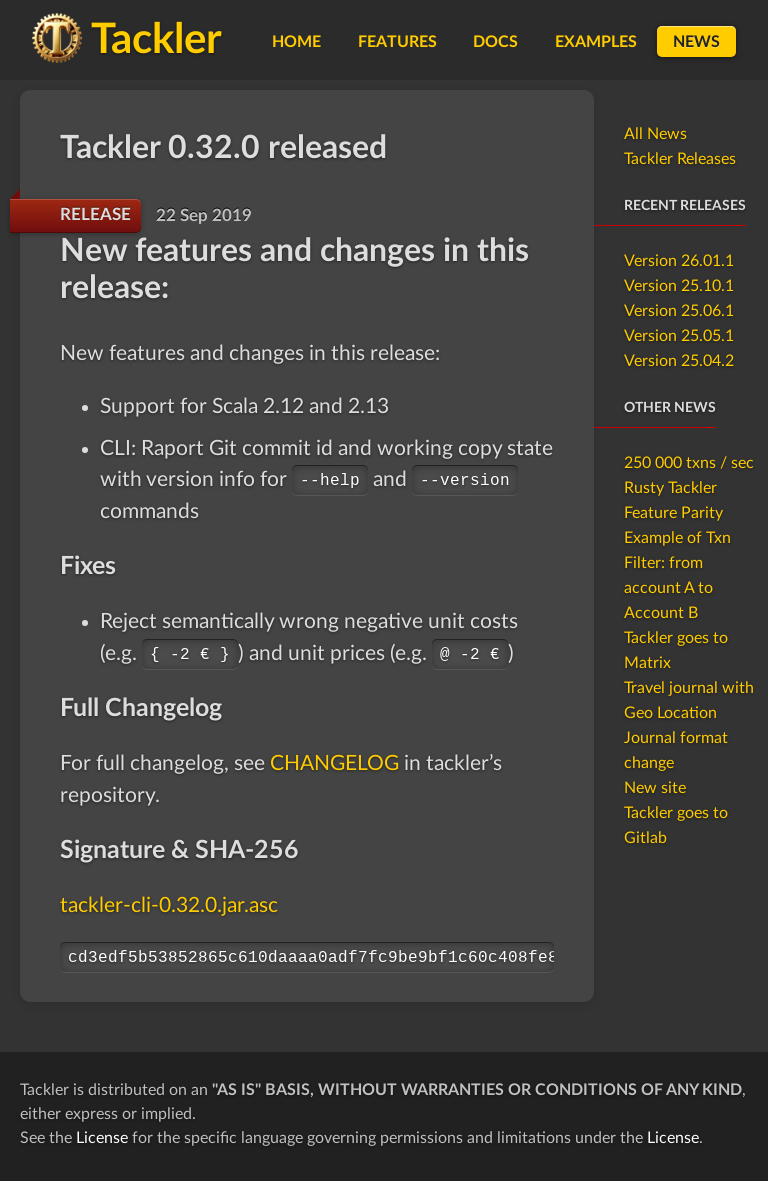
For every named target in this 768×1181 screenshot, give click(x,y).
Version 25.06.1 (679, 311)
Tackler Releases (680, 159)
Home (296, 42)
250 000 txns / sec (689, 463)
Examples (596, 42)
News (696, 42)
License (102, 1138)
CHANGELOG (334, 763)
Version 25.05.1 (679, 336)
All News (655, 134)
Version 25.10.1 (679, 286)
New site (655, 788)
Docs (495, 42)
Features (397, 42)
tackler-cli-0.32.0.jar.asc (169, 905)
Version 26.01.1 (679, 261)
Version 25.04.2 (679, 361)
